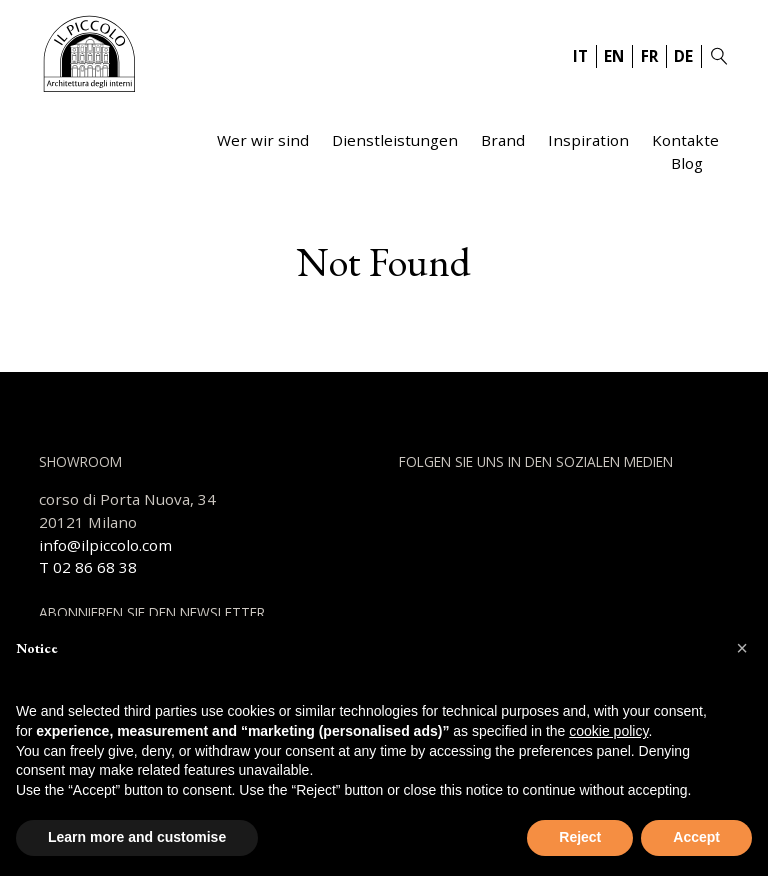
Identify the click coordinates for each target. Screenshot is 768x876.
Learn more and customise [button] (137, 837)
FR (649, 56)
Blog (687, 163)
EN (614, 56)
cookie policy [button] (608, 731)
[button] (742, 648)
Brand (503, 140)
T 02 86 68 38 (88, 567)
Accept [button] (696, 837)
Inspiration (588, 140)
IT (580, 56)
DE (683, 56)
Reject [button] (580, 837)
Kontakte (685, 140)
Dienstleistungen (395, 140)
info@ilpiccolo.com (105, 545)
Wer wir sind (263, 140)
